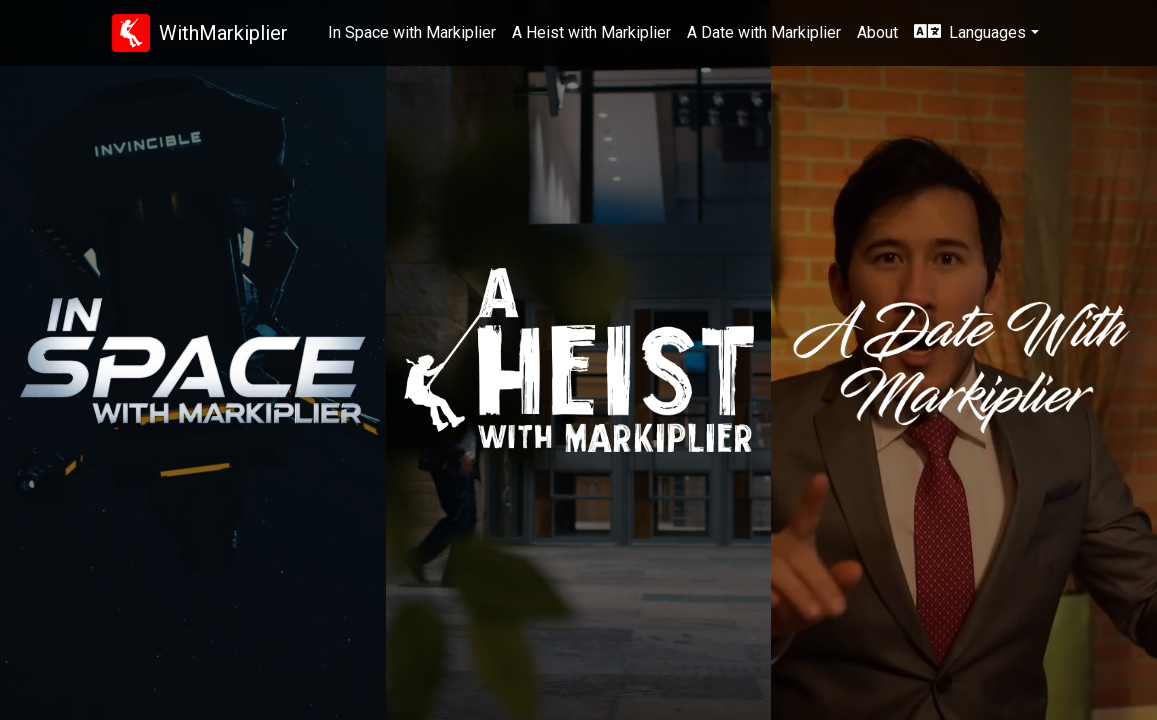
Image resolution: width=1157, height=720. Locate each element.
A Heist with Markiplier (591, 32)
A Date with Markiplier (764, 32)
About (877, 32)
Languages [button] (970, 32)
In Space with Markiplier (412, 32)
